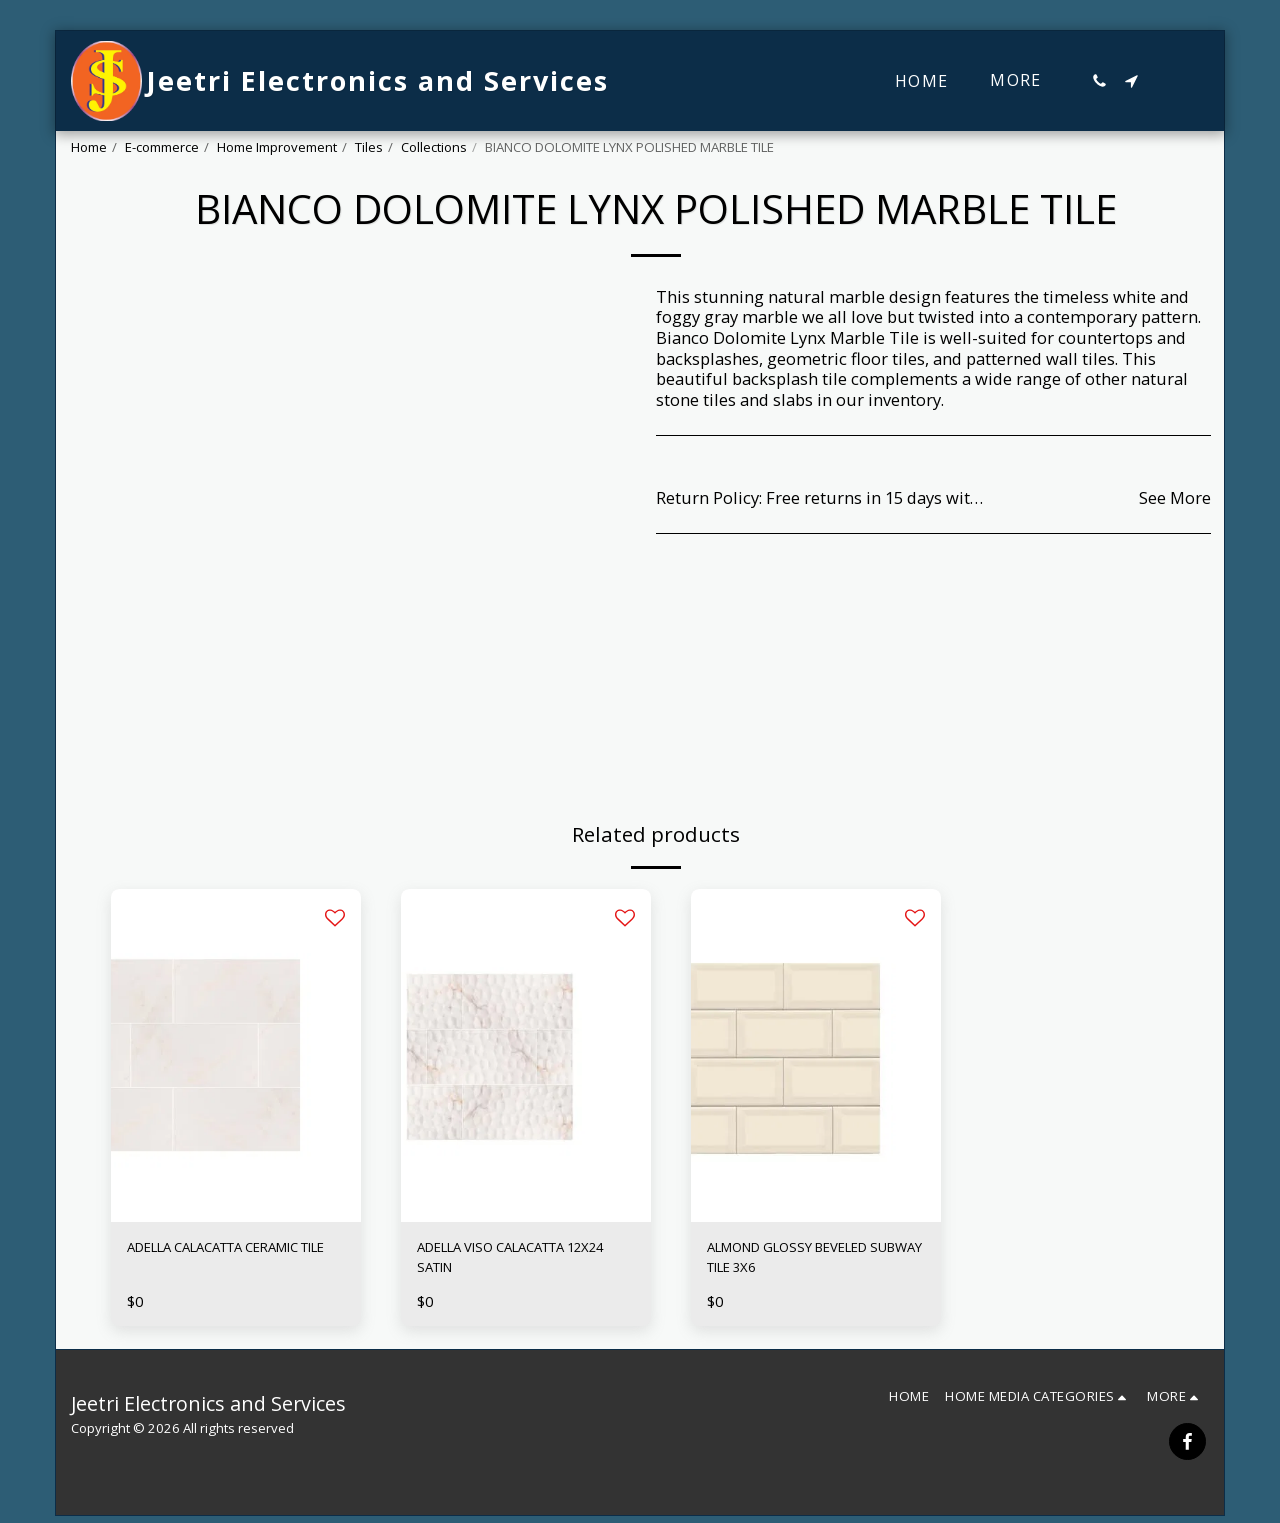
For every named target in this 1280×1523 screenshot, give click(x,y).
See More (1175, 498)
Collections (434, 147)
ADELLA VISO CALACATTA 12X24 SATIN (514, 1262)
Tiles (369, 147)
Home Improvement (277, 147)
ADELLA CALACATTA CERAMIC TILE (204, 1262)
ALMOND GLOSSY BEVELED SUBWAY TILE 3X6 (810, 1262)
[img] (236, 1055)
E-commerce (162, 147)
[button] (1099, 81)
